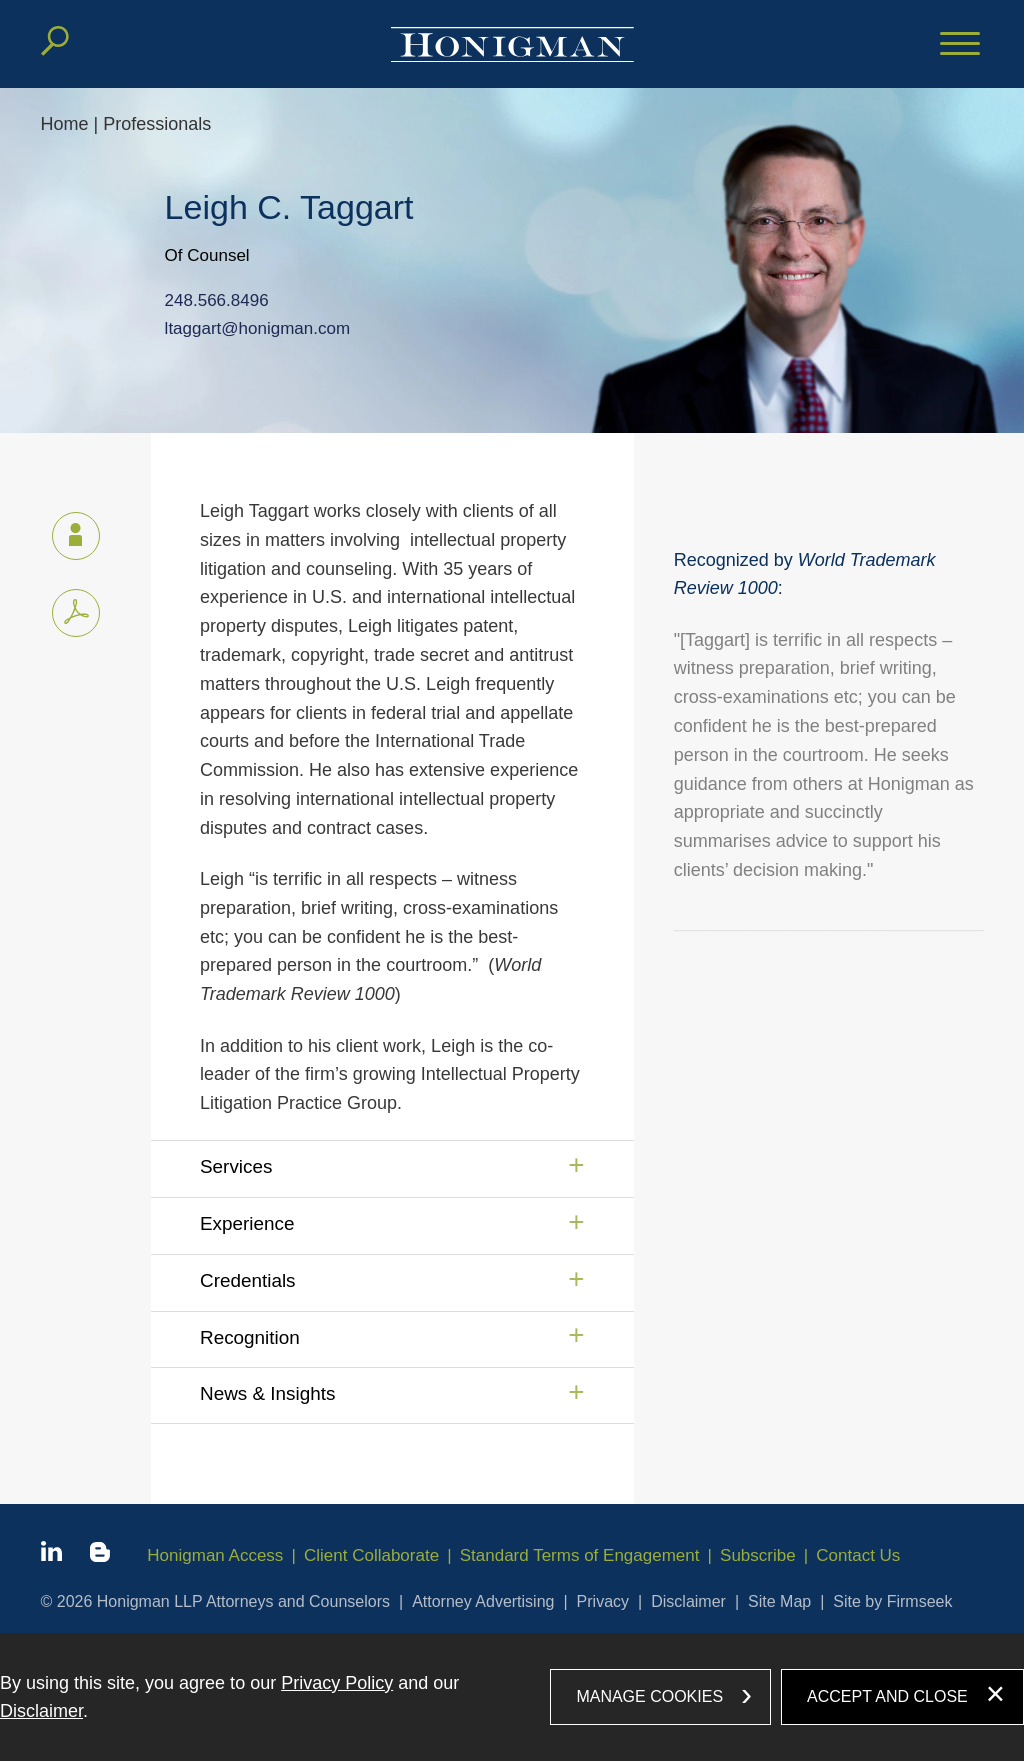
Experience (247, 1223)
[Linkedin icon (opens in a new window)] (51, 1555)
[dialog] (512, 1697)
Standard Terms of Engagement (580, 1555)
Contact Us (858, 1555)
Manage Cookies (649, 1696)
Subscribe (758, 1555)
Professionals (157, 124)
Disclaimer (688, 1601)
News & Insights (267, 1393)
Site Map (779, 1601)
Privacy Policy (337, 1683)
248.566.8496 (217, 301)
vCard (67, 531)
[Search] (55, 41)
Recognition (250, 1337)
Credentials (248, 1280)
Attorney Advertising (483, 1601)
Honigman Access (215, 1555)
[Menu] (960, 45)
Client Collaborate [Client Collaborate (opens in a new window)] (371, 1555)
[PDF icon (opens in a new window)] (76, 613)
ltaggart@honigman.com (257, 328)
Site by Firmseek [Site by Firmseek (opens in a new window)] (892, 1601)
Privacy (603, 1601)
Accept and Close (887, 1696)
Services (236, 1166)
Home (65, 124)
